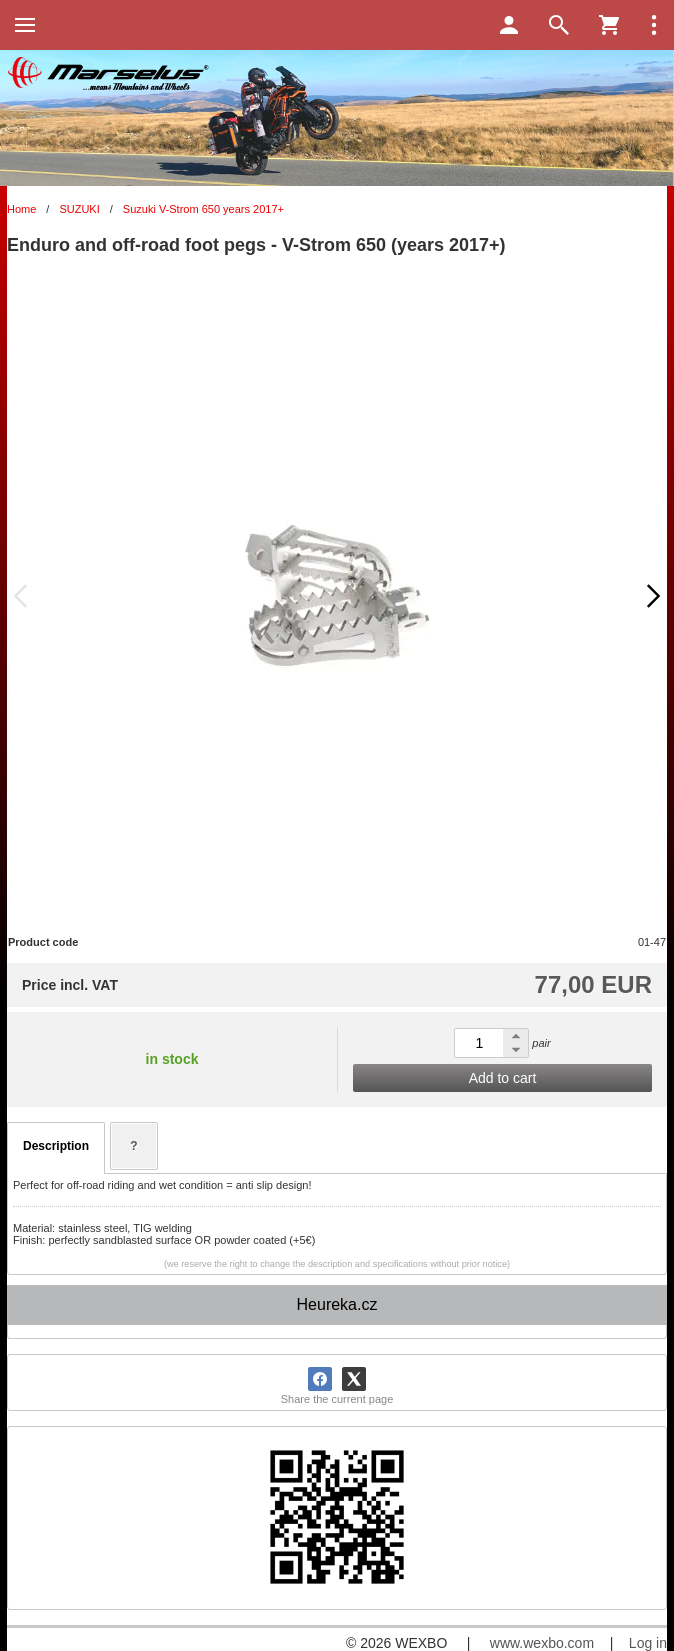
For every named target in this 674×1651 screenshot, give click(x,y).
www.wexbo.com (542, 1643)
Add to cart (503, 1078)
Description (56, 1146)
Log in (648, 1643)
